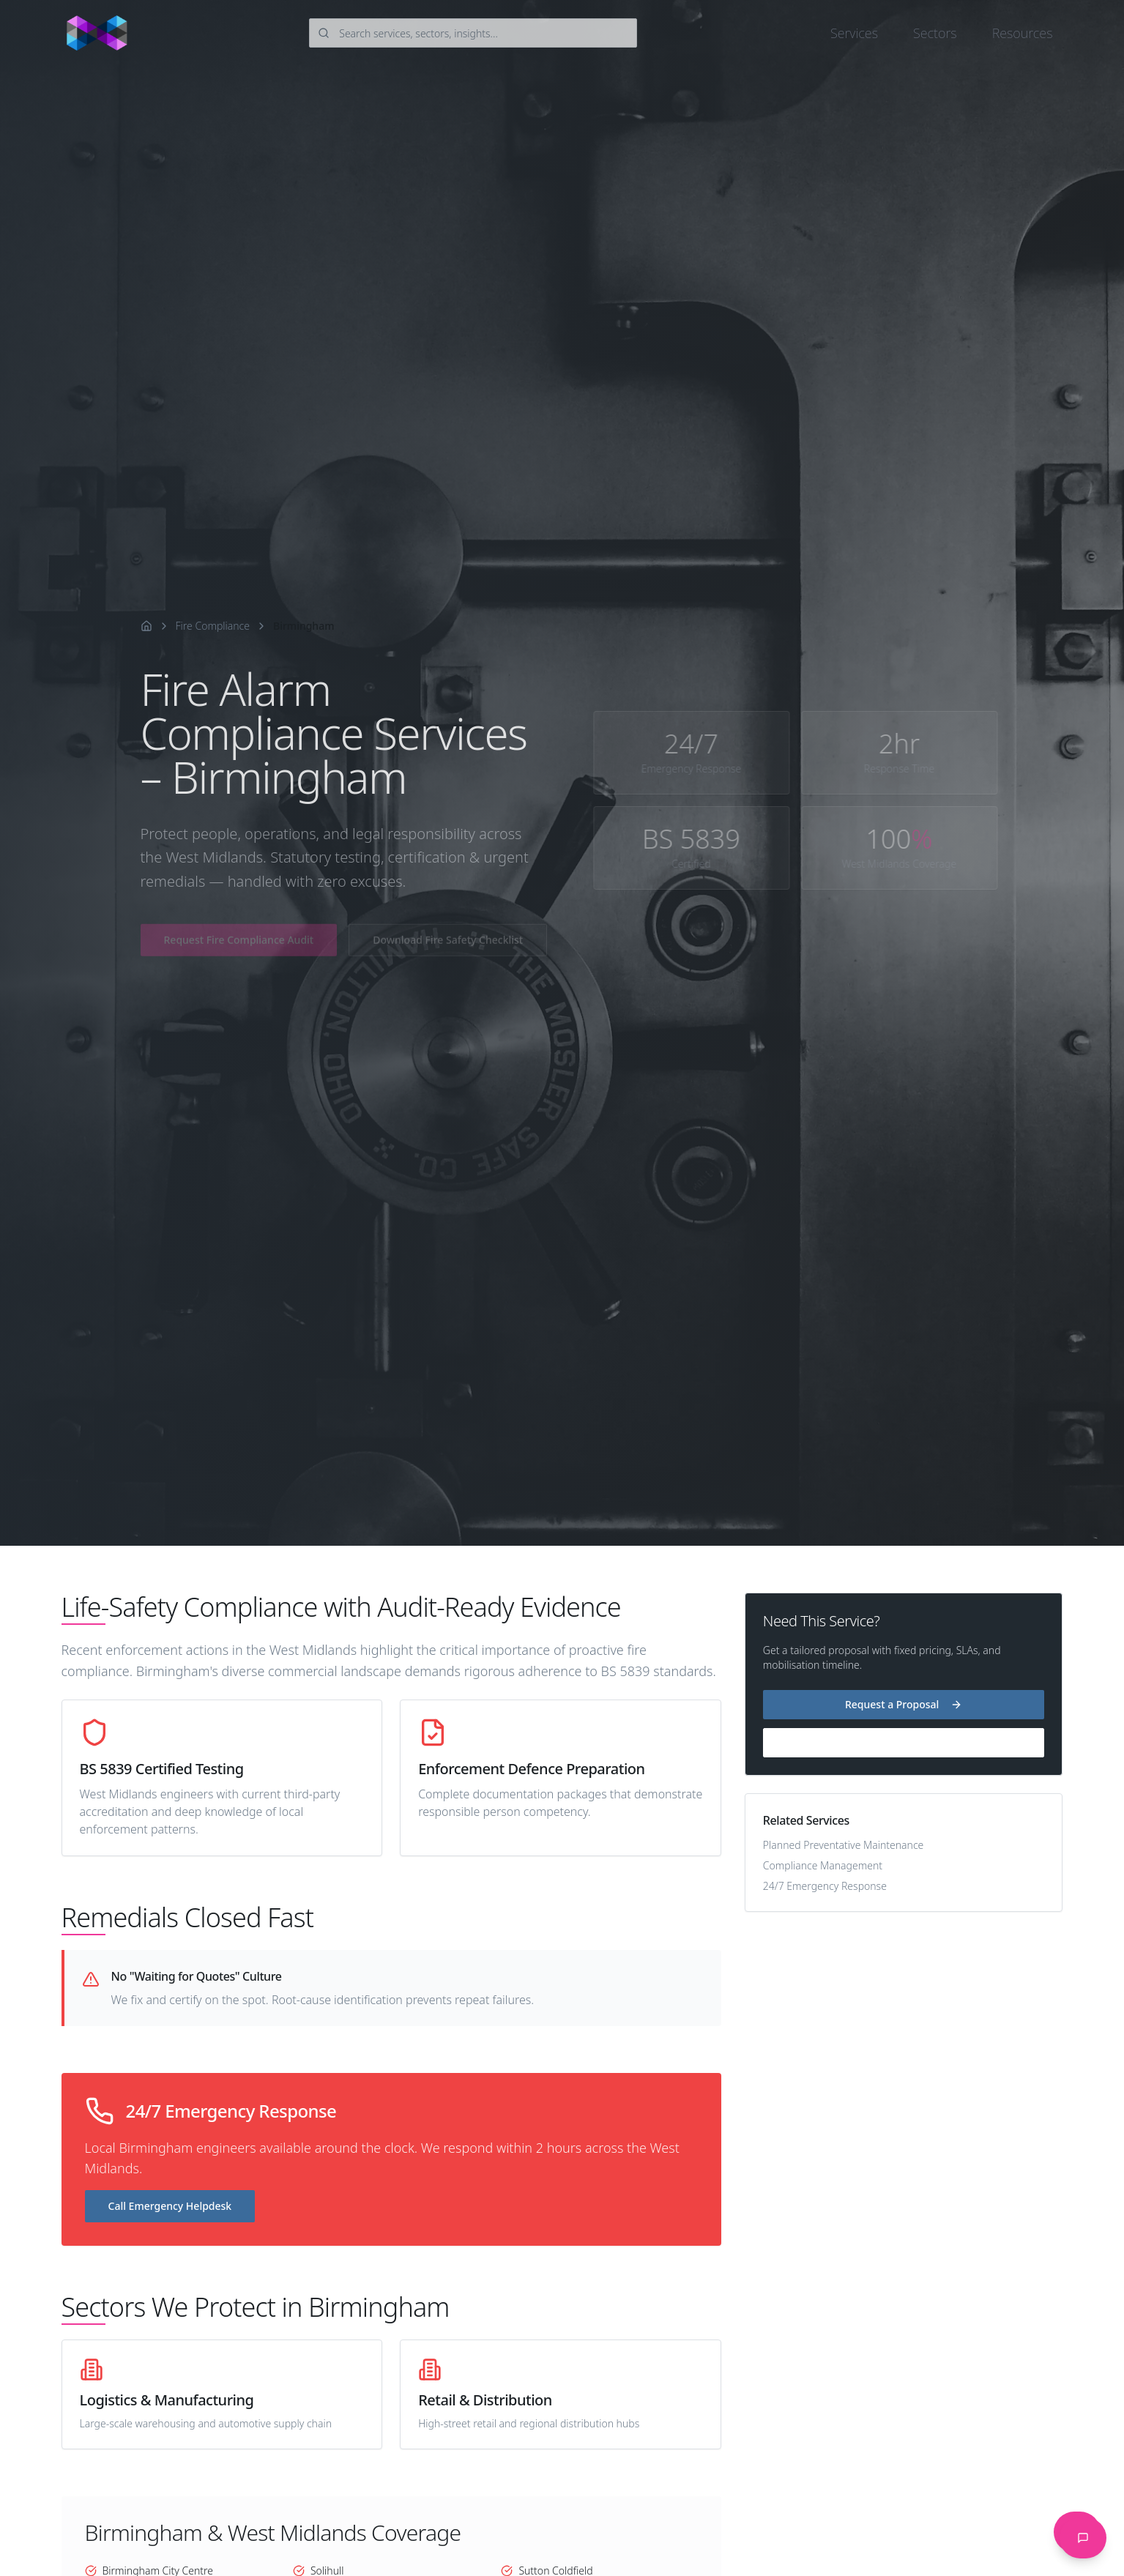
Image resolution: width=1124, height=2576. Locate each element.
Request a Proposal (903, 1704)
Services (854, 33)
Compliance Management (822, 1865)
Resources (1022, 33)
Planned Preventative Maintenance (843, 1845)
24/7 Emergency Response (825, 1886)
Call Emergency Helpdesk (170, 2206)
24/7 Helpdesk (903, 1742)
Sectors (935, 33)
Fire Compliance (213, 626)
